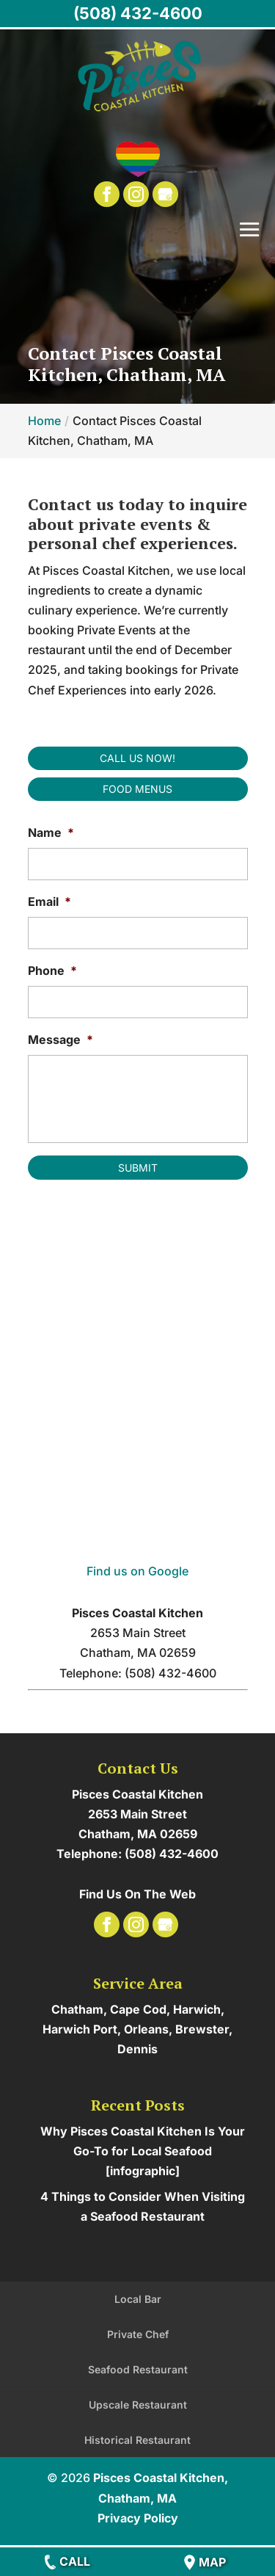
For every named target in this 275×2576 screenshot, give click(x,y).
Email (49, 901)
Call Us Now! (137, 758)
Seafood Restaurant (138, 2369)
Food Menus (137, 789)
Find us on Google (137, 1571)
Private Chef (138, 2334)
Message (60, 1039)
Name (51, 832)
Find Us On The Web (137, 1894)
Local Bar (137, 2299)
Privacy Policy (138, 2518)
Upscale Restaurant (138, 2404)
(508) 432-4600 (137, 13)
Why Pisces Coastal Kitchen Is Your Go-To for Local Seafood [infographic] (142, 2151)
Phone (52, 970)
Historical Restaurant (137, 2440)
